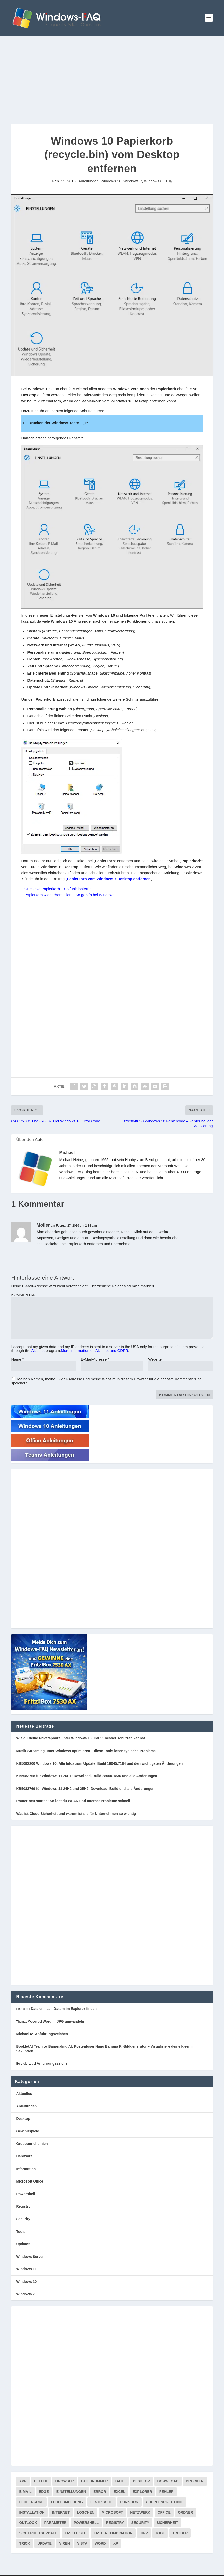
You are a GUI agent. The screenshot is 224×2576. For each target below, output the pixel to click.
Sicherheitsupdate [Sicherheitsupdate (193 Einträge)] (38, 2534)
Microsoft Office (29, 2182)
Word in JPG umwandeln (63, 2022)
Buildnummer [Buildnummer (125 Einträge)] (94, 2482)
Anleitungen (88, 182)
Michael (67, 1153)
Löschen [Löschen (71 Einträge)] (85, 2513)
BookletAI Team (29, 2047)
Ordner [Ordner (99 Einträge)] (185, 2513)
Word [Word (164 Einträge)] (100, 2544)
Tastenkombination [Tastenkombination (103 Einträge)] (113, 2534)
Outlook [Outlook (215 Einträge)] (28, 2523)
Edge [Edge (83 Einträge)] (44, 2492)
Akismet (38, 1351)
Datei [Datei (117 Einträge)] (120, 2482)
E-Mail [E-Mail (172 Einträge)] (25, 2492)
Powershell (25, 2195)
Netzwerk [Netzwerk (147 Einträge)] (140, 2513)
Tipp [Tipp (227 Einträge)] (144, 2534)
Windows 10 (111, 182)
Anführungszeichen (51, 2035)
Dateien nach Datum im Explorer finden (64, 2010)
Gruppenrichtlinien (32, 2145)
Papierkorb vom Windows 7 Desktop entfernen (109, 879)
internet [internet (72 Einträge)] (61, 2513)
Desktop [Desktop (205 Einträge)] (141, 2482)
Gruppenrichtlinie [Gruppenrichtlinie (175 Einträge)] (164, 2503)
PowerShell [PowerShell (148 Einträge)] (86, 2523)
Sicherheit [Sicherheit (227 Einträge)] (167, 2523)
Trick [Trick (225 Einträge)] (24, 2544)
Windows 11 (26, 2270)
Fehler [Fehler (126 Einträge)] (166, 2492)
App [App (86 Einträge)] (22, 2482)
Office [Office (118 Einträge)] (164, 2513)
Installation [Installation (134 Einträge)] (32, 2513)
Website (155, 1360)
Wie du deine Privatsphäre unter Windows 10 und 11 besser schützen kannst (80, 1739)
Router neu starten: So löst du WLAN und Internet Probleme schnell (73, 1802)
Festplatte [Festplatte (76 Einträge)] (101, 2503)
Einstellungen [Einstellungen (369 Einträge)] (71, 2492)
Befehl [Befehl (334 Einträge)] (41, 2482)
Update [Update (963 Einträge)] (44, 2544)
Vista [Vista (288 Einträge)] (82, 2544)
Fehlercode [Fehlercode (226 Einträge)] (31, 2503)
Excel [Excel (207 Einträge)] (119, 2492)
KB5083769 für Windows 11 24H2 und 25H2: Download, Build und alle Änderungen (85, 1789)
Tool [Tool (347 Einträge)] (160, 2534)
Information (26, 2170)
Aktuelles (24, 2094)
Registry (23, 2207)
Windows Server (30, 2257)
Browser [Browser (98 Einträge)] (64, 2482)
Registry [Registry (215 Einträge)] (115, 2523)
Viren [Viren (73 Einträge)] (64, 2544)
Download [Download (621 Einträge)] (168, 2482)
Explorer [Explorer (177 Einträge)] (142, 2492)
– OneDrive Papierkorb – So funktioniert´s (56, 889)
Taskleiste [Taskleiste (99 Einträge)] (75, 2534)
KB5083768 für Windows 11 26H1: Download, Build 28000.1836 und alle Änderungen (86, 1777)
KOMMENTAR (23, 1295)
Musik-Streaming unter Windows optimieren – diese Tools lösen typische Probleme (86, 1752)
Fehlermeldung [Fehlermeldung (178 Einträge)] (67, 2503)
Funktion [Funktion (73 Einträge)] (129, 2503)
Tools (20, 2232)
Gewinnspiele (27, 2132)
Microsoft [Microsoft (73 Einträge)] (112, 2513)
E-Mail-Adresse (95, 1360)
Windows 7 (132, 182)
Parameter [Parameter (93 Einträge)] (55, 2523)
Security (23, 2220)
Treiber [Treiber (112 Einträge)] (180, 2534)
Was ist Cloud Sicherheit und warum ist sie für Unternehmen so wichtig (76, 1814)
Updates (23, 2245)
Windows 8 (153, 182)
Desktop (23, 2119)
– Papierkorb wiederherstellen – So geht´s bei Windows (67, 895)
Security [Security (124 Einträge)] (140, 2523)
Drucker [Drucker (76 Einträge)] (195, 2482)
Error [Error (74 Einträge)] (99, 2492)
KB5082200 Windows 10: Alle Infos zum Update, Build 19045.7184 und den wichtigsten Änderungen (99, 1764)
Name (17, 1360)
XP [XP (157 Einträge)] (115, 2544)
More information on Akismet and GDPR (94, 1351)
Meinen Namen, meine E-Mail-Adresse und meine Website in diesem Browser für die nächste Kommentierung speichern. (106, 1382)
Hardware (24, 2157)
